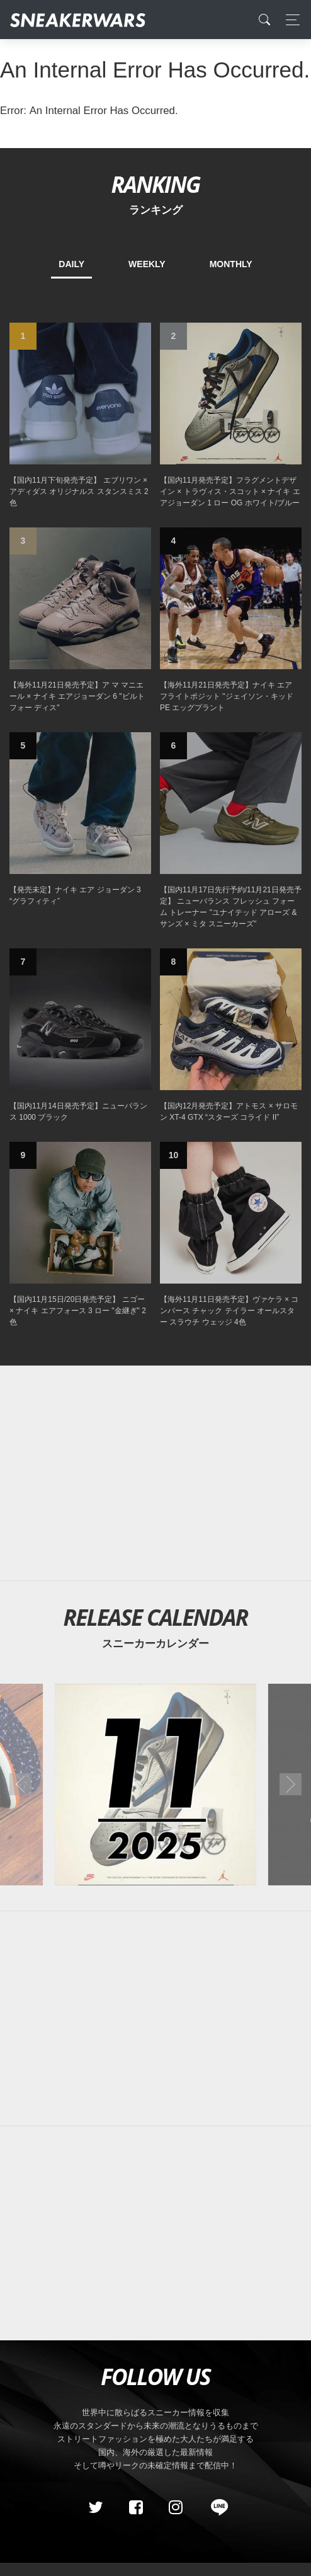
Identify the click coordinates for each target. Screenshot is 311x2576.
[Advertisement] (155, 1473)
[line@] (215, 2507)
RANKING (155, 184)
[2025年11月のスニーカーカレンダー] (156, 1785)
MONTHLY (231, 264)
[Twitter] (95, 2507)
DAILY (71, 264)
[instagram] (175, 2507)
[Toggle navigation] (289, 19)
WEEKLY (147, 264)
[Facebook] (135, 2507)
